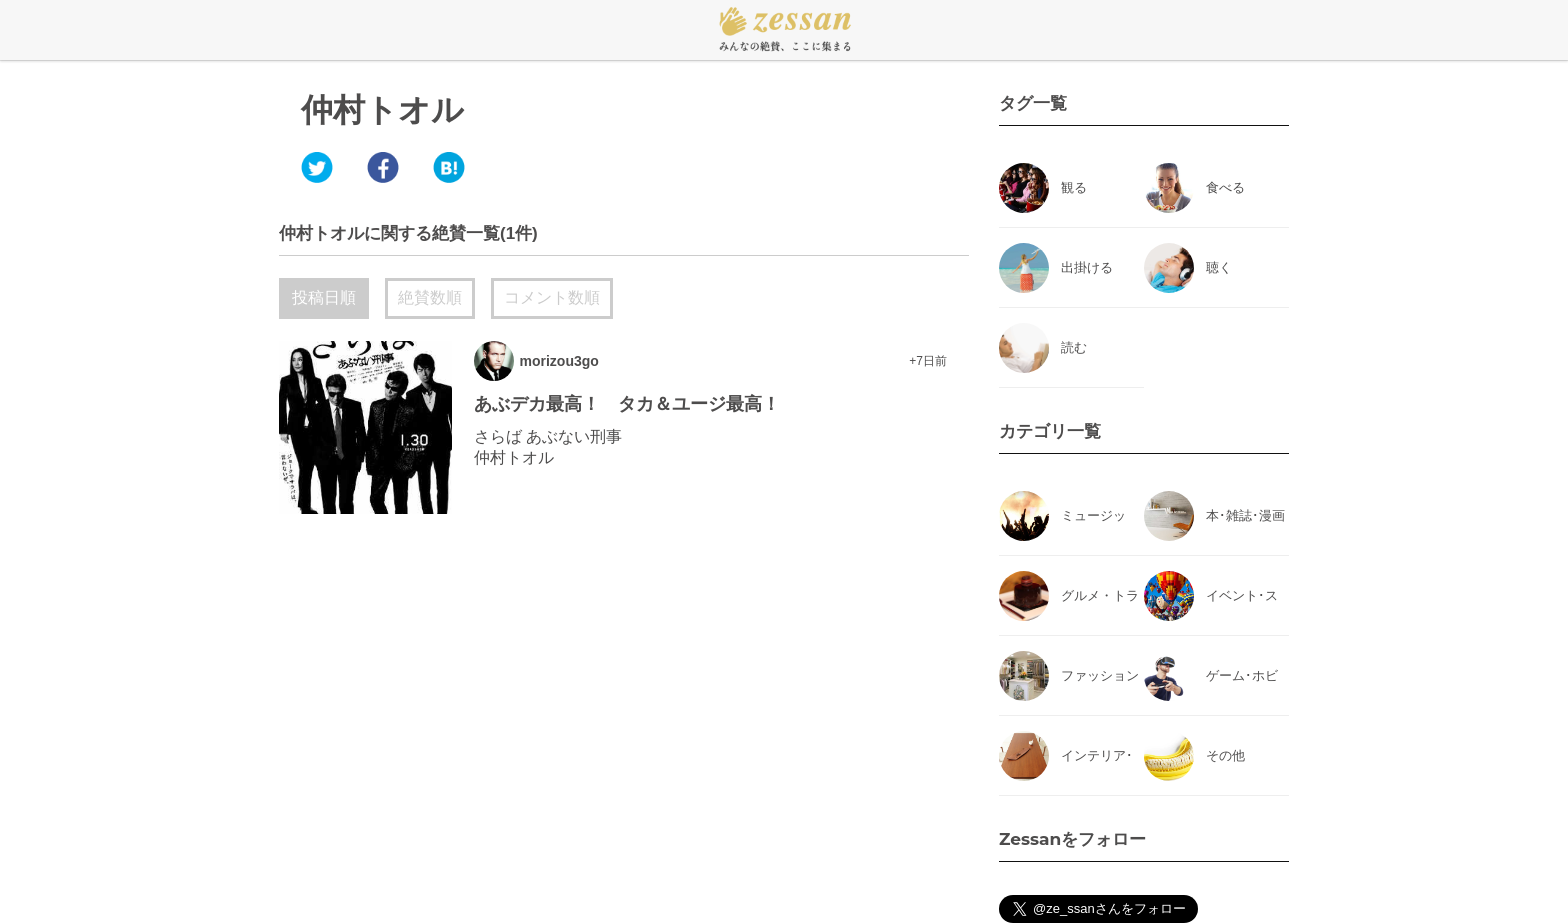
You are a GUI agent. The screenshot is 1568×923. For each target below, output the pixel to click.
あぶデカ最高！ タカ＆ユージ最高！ (627, 404)
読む (1074, 347)
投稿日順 (324, 297)
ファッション (1100, 675)
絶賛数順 (430, 297)
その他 (1225, 755)
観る (1074, 187)
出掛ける (1087, 267)
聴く (1219, 267)
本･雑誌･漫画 (1245, 515)
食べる (1225, 187)
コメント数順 (552, 297)
